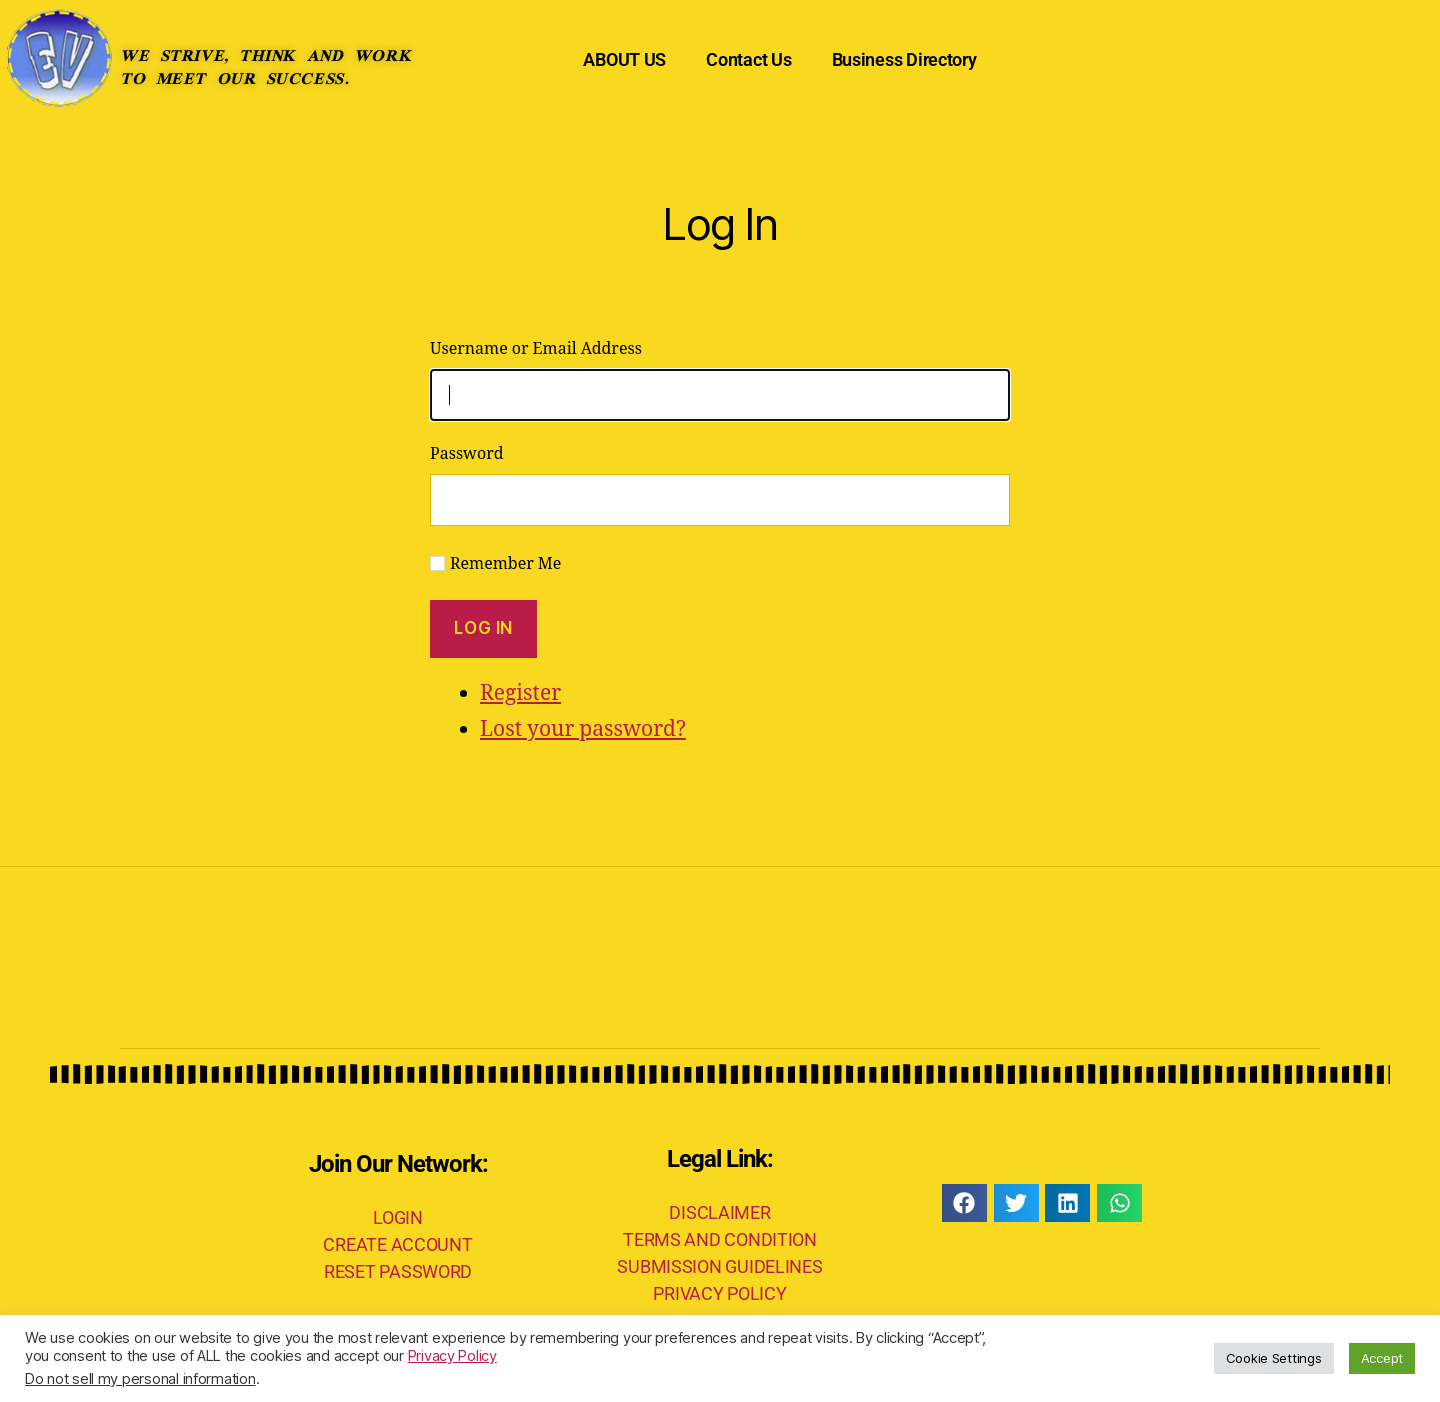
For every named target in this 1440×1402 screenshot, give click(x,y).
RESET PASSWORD (398, 1271)
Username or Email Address (536, 349)
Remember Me (505, 564)
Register (520, 693)
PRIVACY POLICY (719, 1293)
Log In (483, 628)
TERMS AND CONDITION (720, 1239)
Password (467, 454)
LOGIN (398, 1217)
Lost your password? (583, 729)
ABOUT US (624, 59)
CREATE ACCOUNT (397, 1244)
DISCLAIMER (719, 1212)
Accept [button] (1382, 1358)
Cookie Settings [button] (1274, 1358)
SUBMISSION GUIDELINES (719, 1266)
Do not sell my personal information (140, 1379)
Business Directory (904, 59)
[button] (964, 1203)
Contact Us (748, 59)
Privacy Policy (452, 1356)
